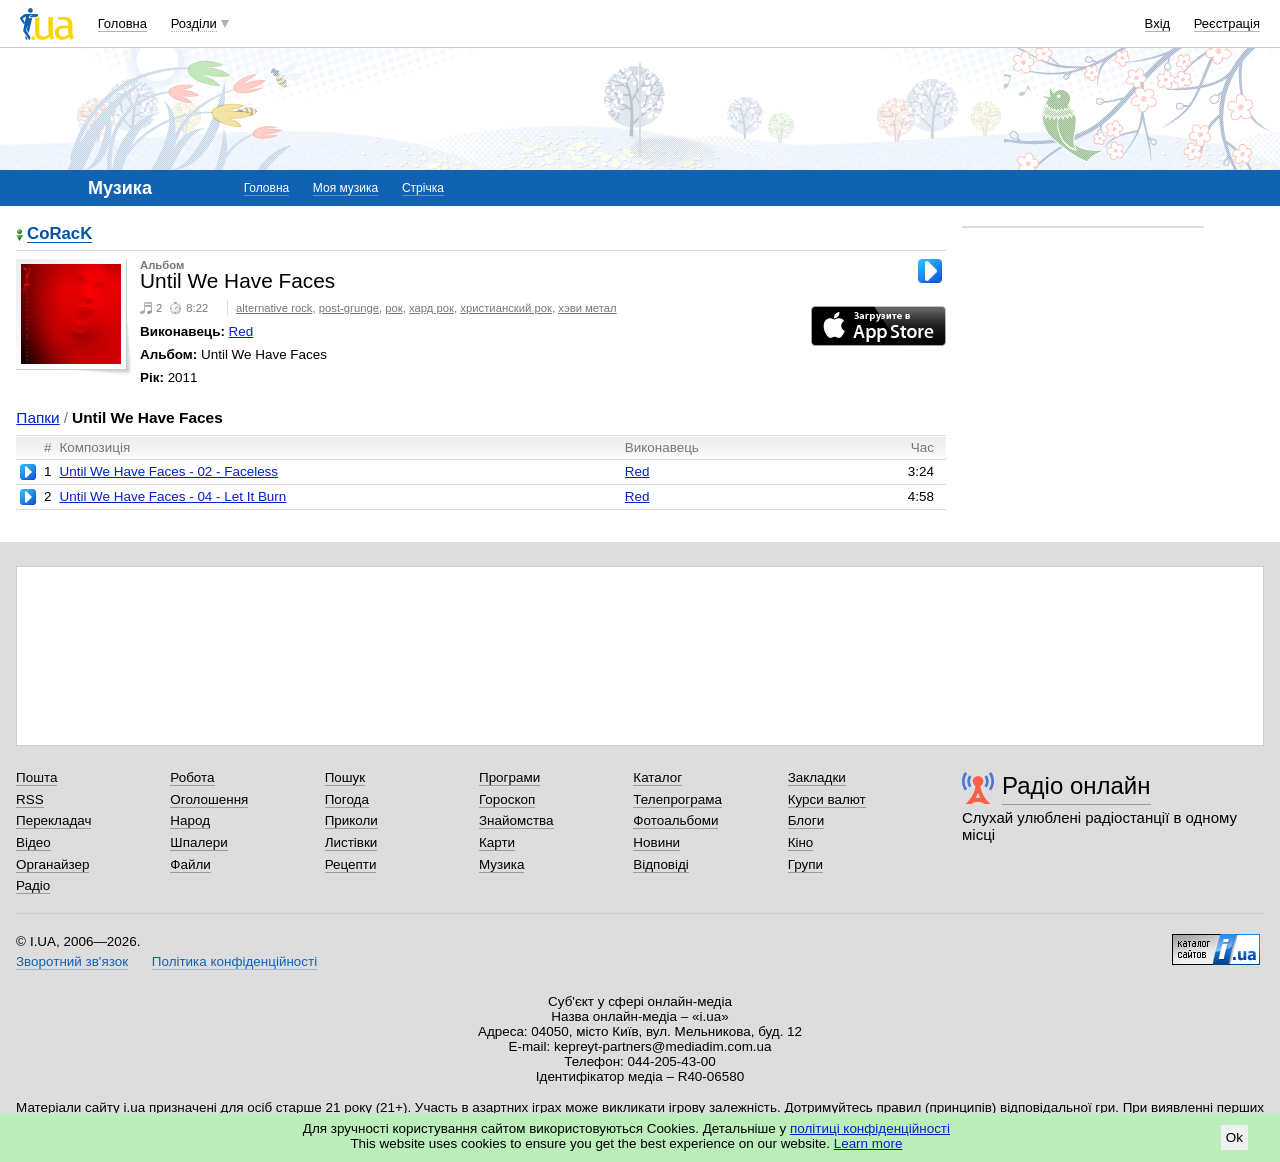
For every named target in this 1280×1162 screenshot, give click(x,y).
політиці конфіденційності (870, 1128)
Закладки (817, 777)
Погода (347, 799)
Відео (33, 842)
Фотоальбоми (675, 820)
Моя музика (345, 188)
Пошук (345, 777)
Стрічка (423, 188)
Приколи (351, 820)
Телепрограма (677, 799)
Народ (190, 820)
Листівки (351, 842)
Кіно (801, 842)
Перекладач (53, 820)
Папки (37, 417)
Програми (509, 777)
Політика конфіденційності (234, 961)
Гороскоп (507, 799)
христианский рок (506, 308)
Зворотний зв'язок (72, 961)
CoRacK (59, 234)
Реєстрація (1227, 23)
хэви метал (587, 308)
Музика (501, 864)
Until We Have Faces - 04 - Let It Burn (172, 496)
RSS (30, 799)
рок (393, 308)
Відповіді (661, 864)
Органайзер (52, 864)
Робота (192, 777)
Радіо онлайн (1076, 785)
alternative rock (274, 308)
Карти (497, 842)
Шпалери (198, 842)
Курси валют (827, 799)
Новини (656, 842)
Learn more (868, 1143)
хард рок (431, 308)
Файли (190, 864)
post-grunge (349, 308)
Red (241, 331)
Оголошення (209, 799)
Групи (805, 864)
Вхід (1158, 23)
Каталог (657, 777)
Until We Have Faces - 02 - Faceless (168, 471)
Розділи (194, 23)
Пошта (36, 777)
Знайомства (516, 820)
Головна (122, 23)
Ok (1234, 1137)
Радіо (33, 885)
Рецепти (351, 864)
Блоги (806, 820)
